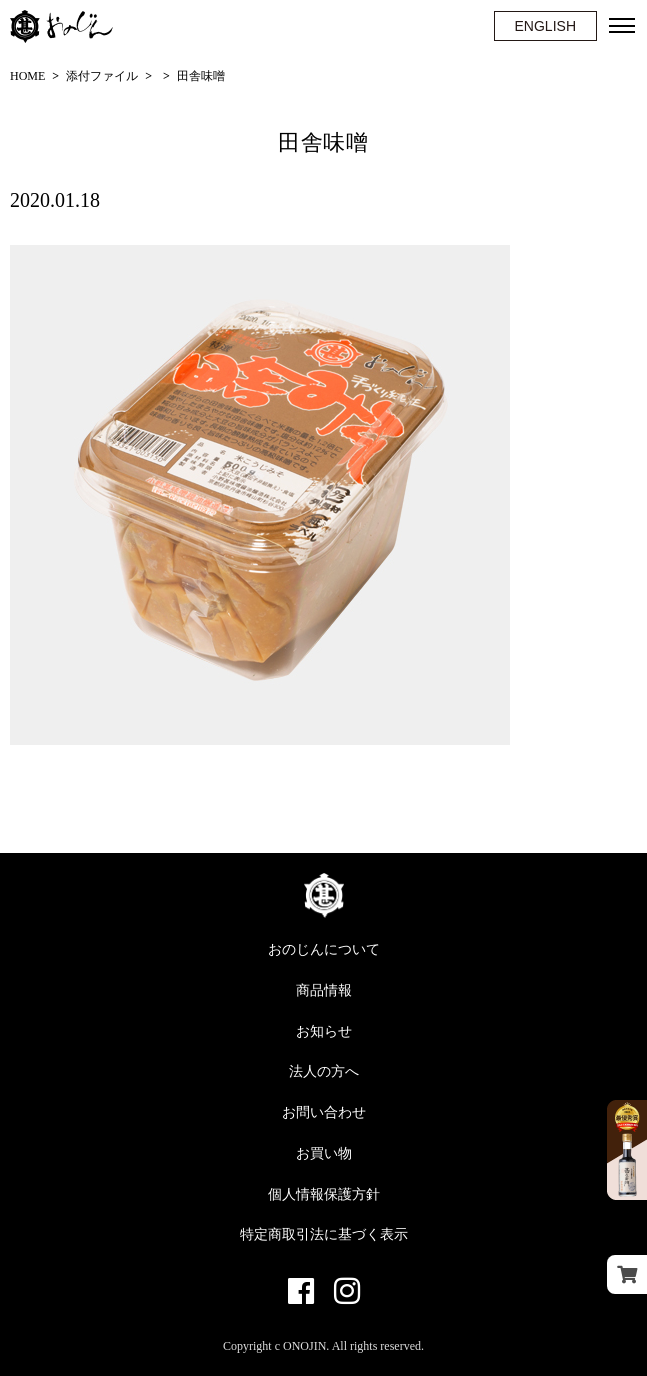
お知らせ (324, 1031)
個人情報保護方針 (324, 1194)
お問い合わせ (324, 1112)
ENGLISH (545, 26)
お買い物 (324, 1153)
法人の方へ (324, 1071)
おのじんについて (324, 949)
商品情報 (324, 990)
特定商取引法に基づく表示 (324, 1234)
